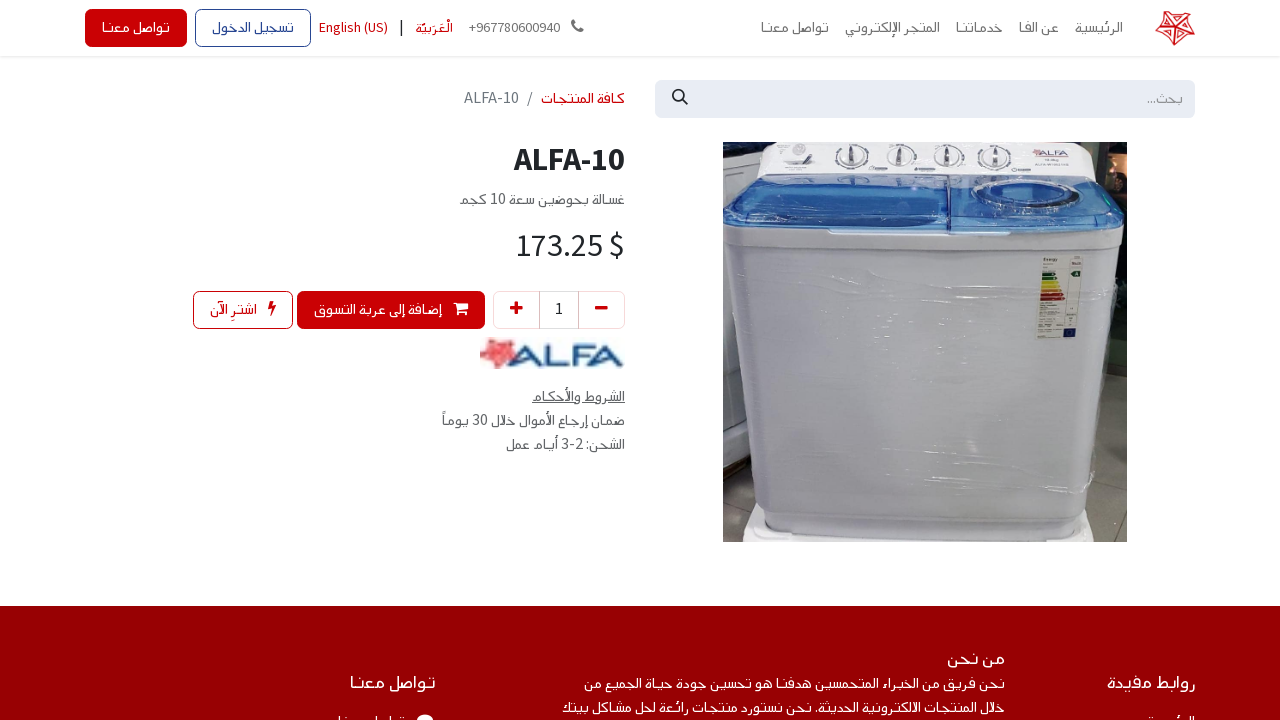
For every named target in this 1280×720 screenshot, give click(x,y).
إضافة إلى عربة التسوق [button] (391, 309)
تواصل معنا (136, 27)
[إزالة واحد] (601, 310)
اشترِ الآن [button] (243, 309)
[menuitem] (1099, 28)
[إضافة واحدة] (516, 310)
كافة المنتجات (583, 98)
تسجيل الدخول (253, 27)
